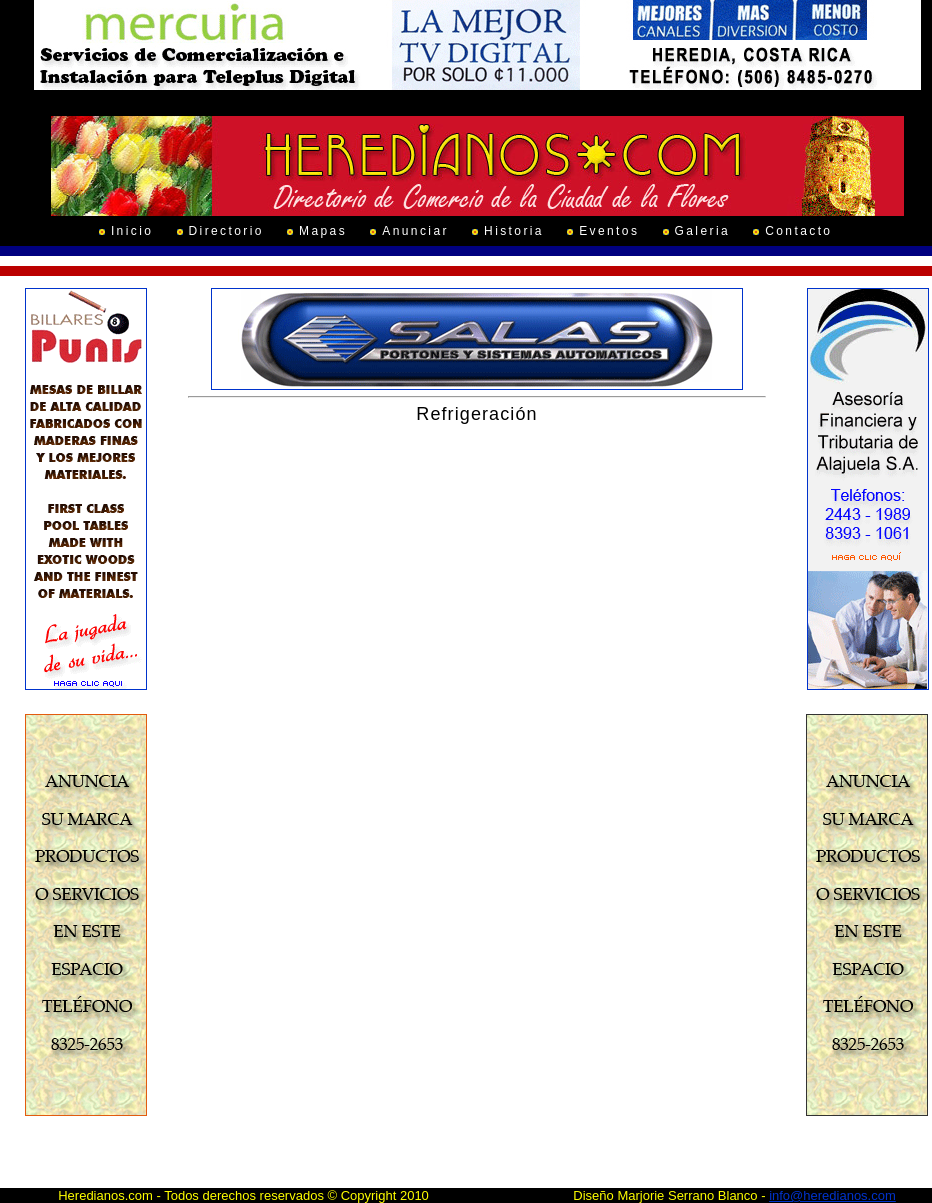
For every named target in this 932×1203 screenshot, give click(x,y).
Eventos (609, 231)
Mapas (323, 231)
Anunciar (415, 231)
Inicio (132, 231)
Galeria (702, 231)
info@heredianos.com (832, 1195)
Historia (514, 231)
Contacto (798, 231)
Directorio (226, 231)
